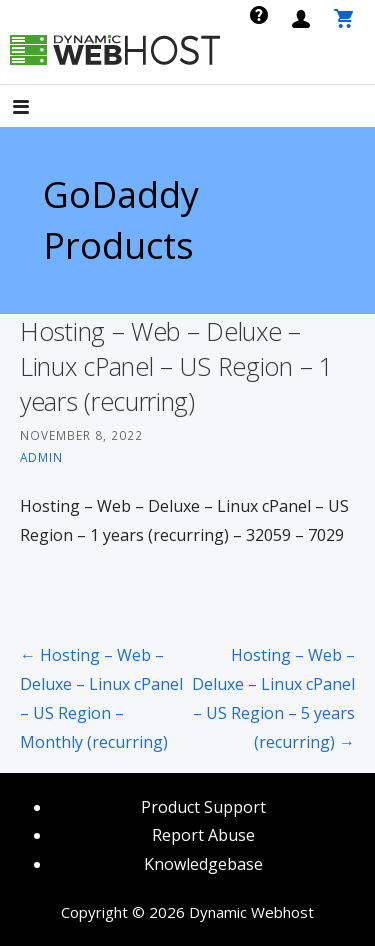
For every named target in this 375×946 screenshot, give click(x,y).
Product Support (203, 807)
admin (41, 457)
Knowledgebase (203, 864)
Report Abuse (203, 835)
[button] (38, 108)
